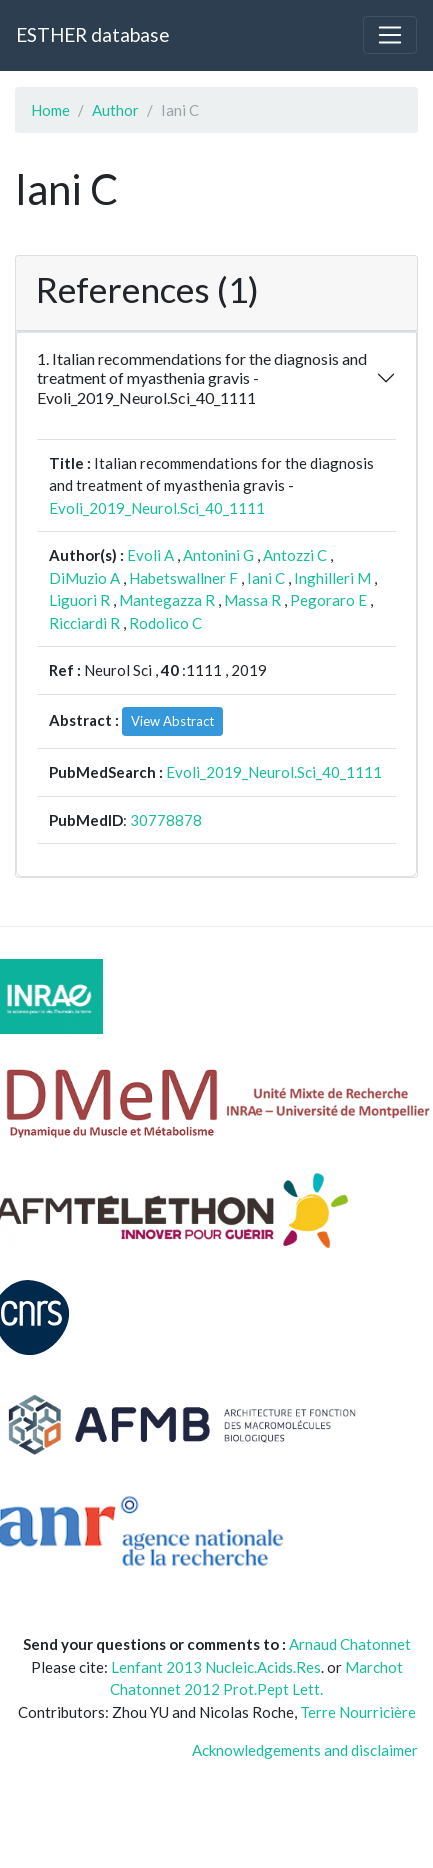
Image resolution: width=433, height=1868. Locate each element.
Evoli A (150, 555)
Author (115, 110)
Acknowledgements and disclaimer (305, 1750)
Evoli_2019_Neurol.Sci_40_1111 (157, 508)
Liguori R (79, 600)
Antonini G (218, 555)
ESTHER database (92, 34)
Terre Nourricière (358, 1712)
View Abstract (172, 721)
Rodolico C (165, 623)
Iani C (266, 578)
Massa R (252, 600)
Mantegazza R (167, 600)
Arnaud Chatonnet (350, 1644)
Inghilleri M (332, 578)
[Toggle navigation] (390, 35)
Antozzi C (295, 555)
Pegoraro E (328, 600)
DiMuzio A (84, 578)
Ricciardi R (84, 623)
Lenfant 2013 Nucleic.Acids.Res (216, 1667)
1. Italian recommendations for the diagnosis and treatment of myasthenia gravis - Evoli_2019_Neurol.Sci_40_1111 (202, 377)
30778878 (166, 820)
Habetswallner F (183, 578)
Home (50, 110)
